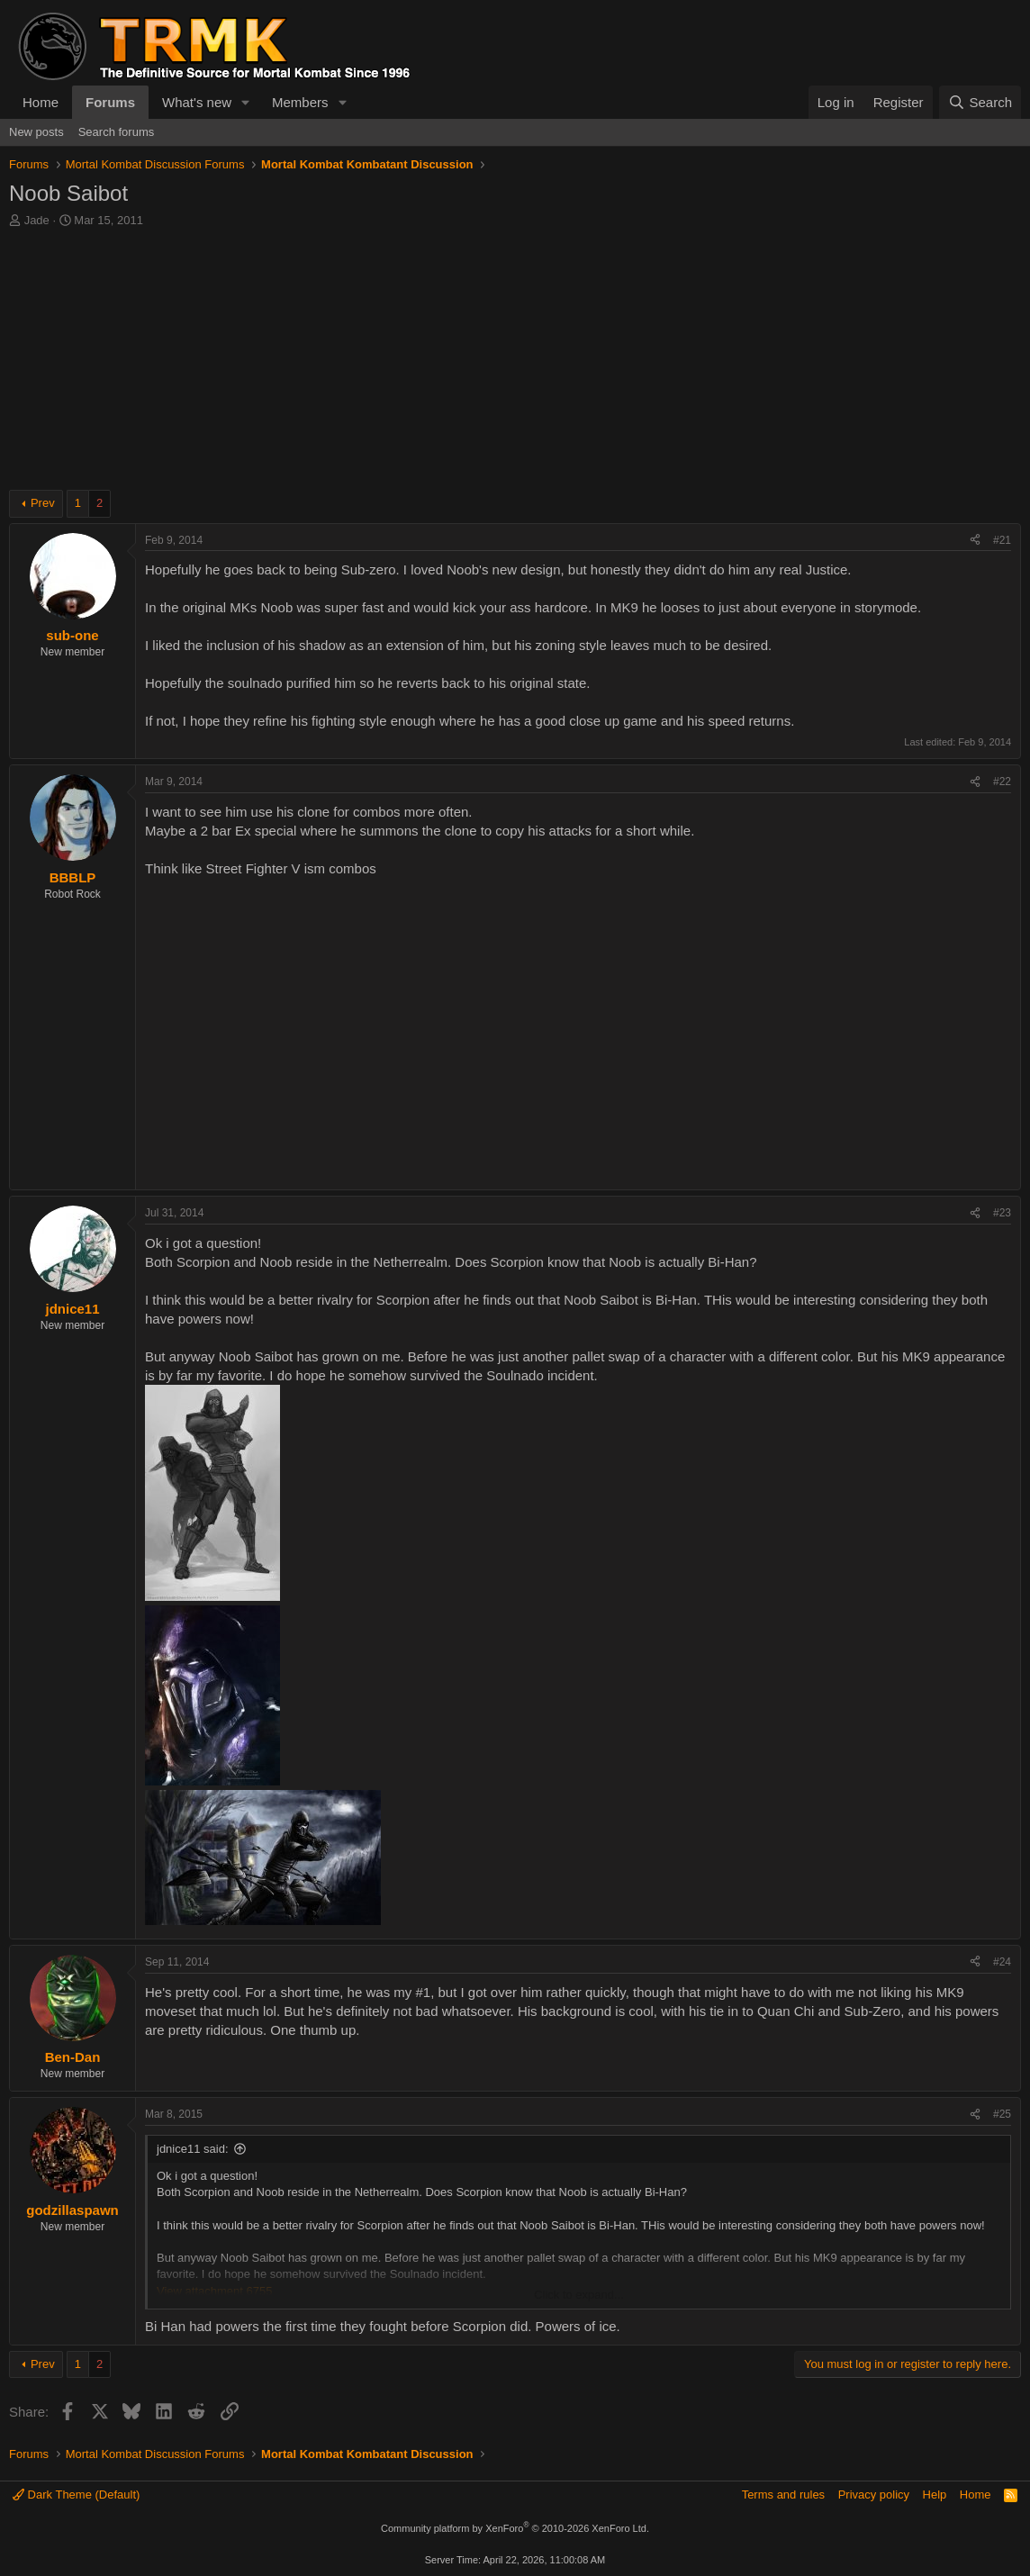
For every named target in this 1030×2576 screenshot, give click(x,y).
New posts (36, 132)
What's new (196, 102)
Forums (110, 102)
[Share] (975, 540)
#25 (1002, 2114)
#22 (1002, 781)
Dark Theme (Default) (76, 2494)
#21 (1002, 540)
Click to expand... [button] (579, 2294)
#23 (1002, 1213)
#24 (1002, 1962)
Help (935, 2494)
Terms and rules (783, 2494)
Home (41, 102)
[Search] (980, 102)
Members (300, 102)
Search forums (116, 132)
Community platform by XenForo (515, 2528)
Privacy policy (873, 2494)
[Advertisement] (515, 364)
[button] (245, 102)
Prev (43, 503)
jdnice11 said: (193, 2149)
